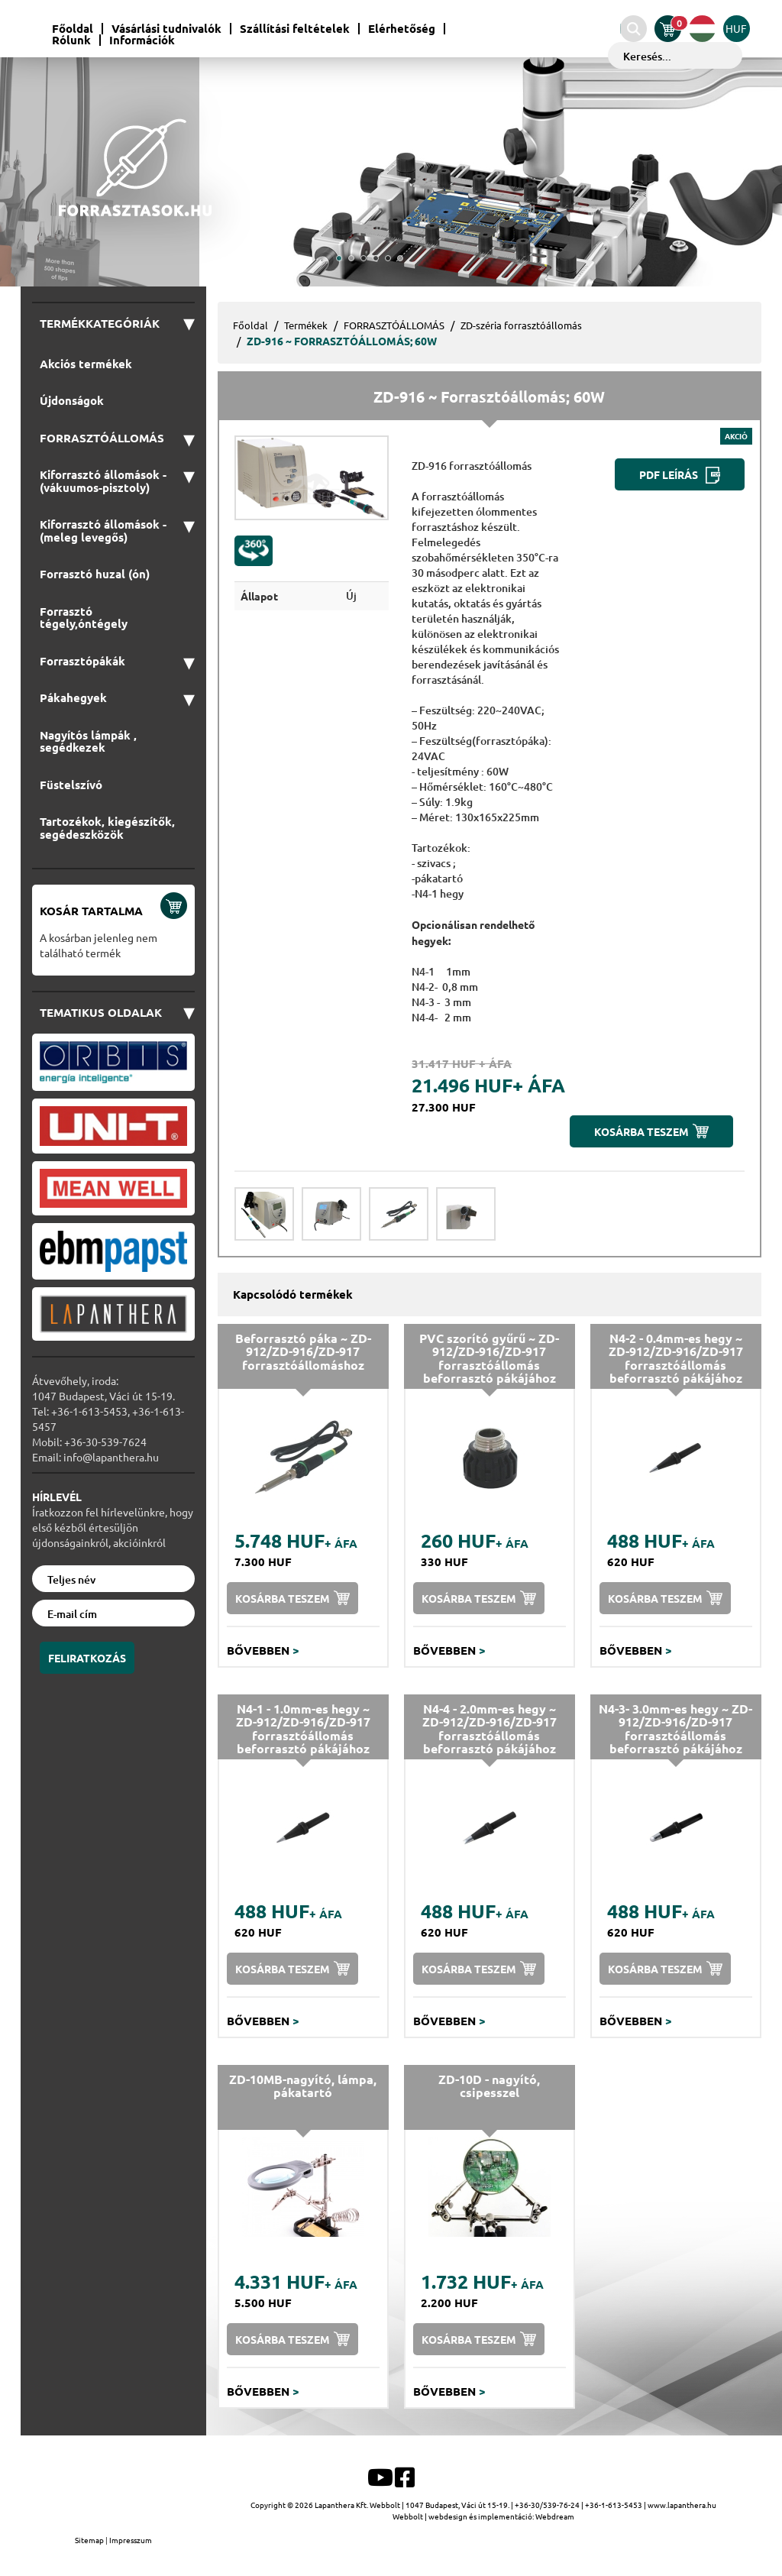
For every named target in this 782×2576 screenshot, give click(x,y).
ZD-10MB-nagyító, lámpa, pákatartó (302, 2086)
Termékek (306, 325)
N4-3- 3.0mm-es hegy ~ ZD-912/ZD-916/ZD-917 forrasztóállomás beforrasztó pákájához (675, 1729)
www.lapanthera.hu (682, 2504)
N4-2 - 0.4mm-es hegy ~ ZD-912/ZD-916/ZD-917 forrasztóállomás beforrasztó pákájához (676, 1358)
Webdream (554, 2516)
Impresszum (130, 2539)
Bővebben (263, 1650)
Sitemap (90, 2539)
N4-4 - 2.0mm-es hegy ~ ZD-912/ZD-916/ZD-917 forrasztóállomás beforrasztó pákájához (489, 1729)
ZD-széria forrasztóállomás (521, 325)
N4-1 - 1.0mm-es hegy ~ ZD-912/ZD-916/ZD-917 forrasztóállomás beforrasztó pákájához (303, 1729)
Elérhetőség (401, 28)
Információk (142, 40)
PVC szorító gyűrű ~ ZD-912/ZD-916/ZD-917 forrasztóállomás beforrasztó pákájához (489, 1358)
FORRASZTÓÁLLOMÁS (394, 325)
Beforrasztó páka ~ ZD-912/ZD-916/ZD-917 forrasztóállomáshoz (303, 1351)
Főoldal (72, 28)
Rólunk (71, 40)
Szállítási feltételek (295, 28)
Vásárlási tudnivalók (166, 28)
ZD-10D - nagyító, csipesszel (489, 2086)
